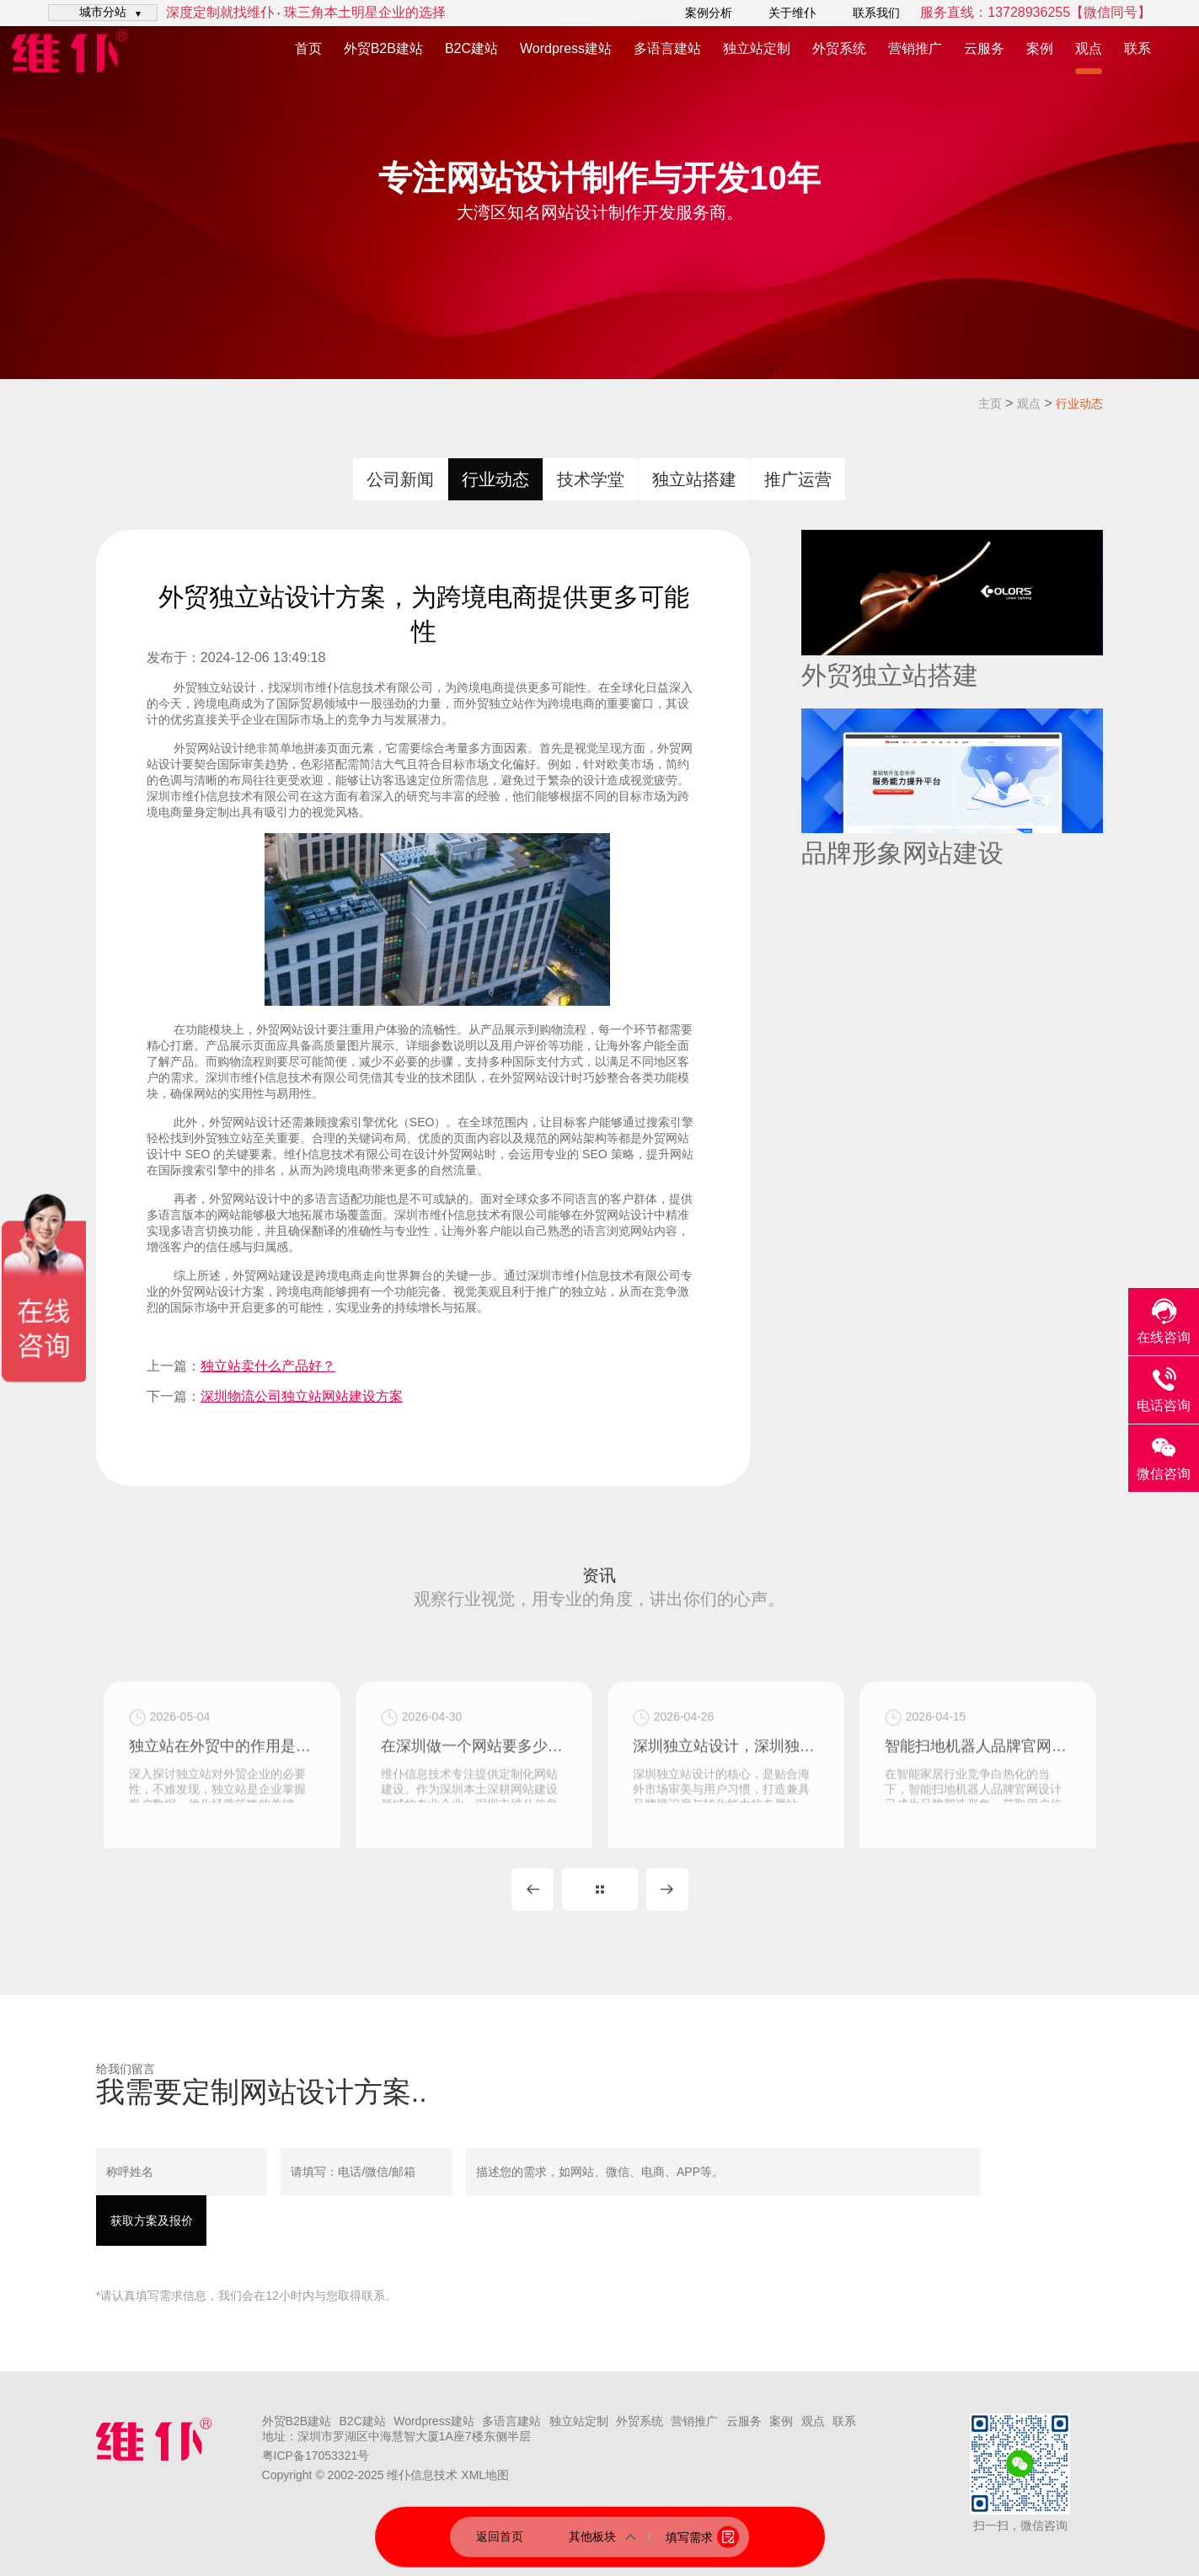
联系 (1137, 48)
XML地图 (485, 2475)
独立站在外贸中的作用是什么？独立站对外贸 (222, 1807)
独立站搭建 (694, 479)
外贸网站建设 (268, 1275)
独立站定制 (756, 48)
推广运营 (798, 479)
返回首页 (499, 2536)
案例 (1039, 48)
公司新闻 (400, 479)
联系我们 (876, 12)
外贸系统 (839, 48)
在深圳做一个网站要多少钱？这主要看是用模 (474, 1807)
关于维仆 (792, 12)
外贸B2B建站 (383, 48)
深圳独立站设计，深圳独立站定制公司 (726, 1807)
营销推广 (915, 48)
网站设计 (220, 748)
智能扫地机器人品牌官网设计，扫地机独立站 (978, 1807)
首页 (308, 48)
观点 (1088, 48)
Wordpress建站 (566, 48)
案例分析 (708, 12)
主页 (990, 403)
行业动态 (1079, 403)
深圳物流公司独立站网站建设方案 (302, 1396)
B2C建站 (471, 48)
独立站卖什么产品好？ (268, 1366)
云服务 (984, 48)
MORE (600, 1889)
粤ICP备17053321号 (316, 2455)
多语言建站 (667, 48)
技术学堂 (590, 479)
